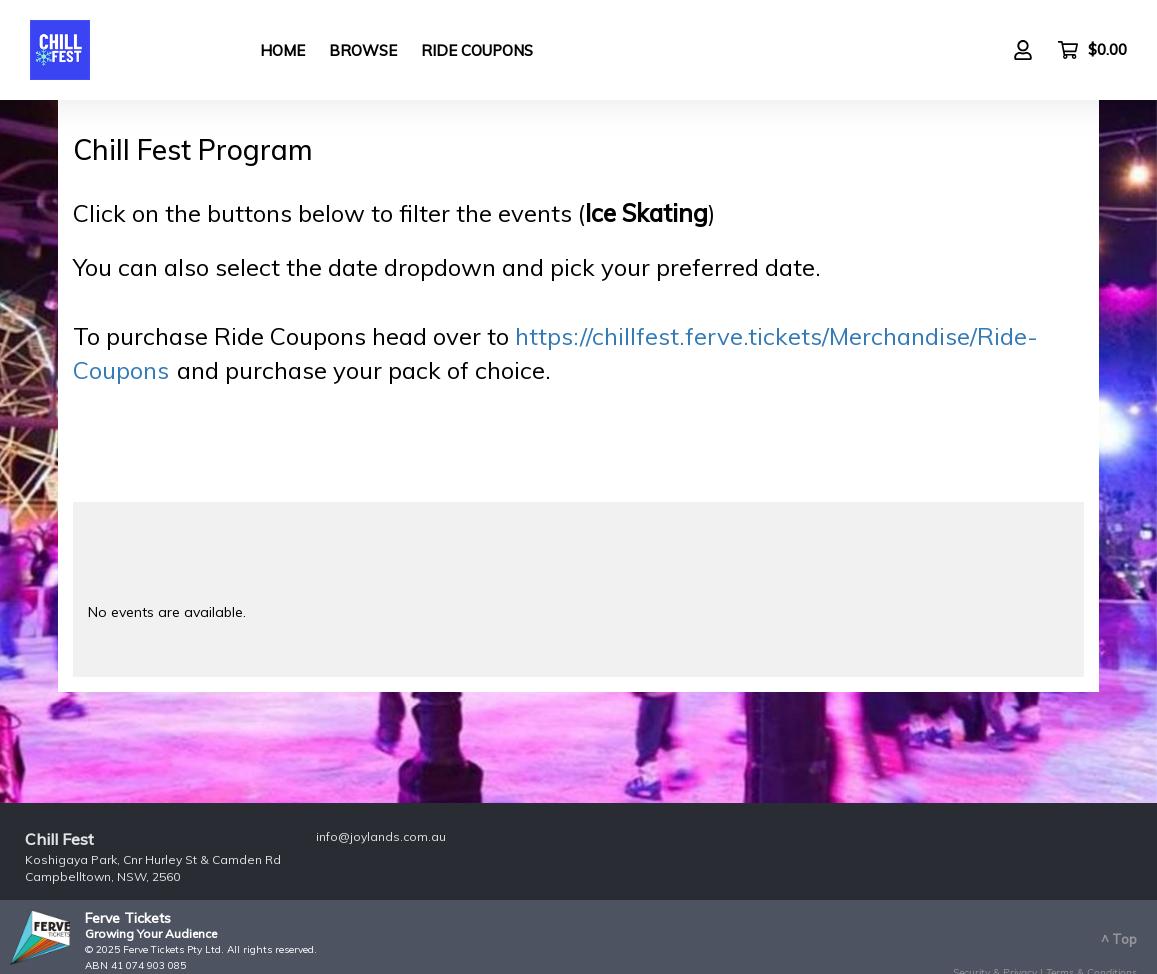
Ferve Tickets (128, 918)
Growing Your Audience (151, 933)
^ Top (1119, 939)
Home (282, 50)
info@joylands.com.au (381, 836)
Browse (363, 50)
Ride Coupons (477, 50)
